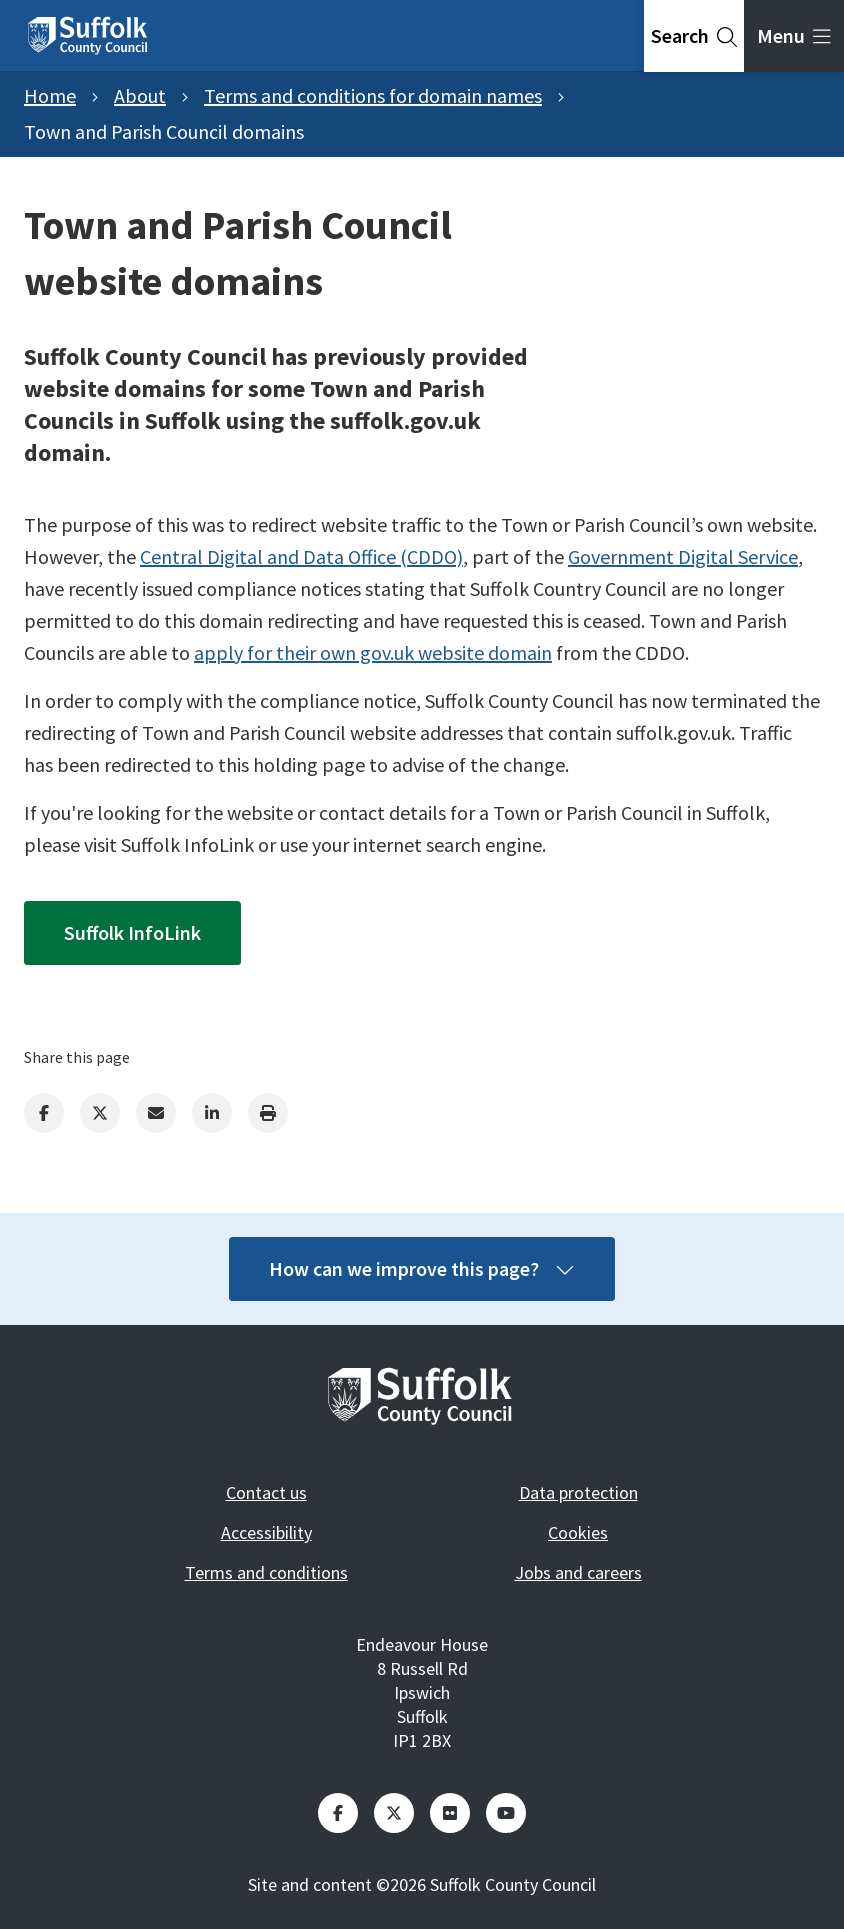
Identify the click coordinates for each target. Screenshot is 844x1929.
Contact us (266, 1492)
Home (50, 95)
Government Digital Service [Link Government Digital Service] (683, 556)
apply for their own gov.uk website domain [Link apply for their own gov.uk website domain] (373, 652)
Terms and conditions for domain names (373, 95)
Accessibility (266, 1532)
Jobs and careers (578, 1572)
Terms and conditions (266, 1572)
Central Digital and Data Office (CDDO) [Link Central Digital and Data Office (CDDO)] (301, 556)
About (140, 95)
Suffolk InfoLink (132, 932)
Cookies (578, 1532)
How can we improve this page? (422, 1268)
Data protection (578, 1492)
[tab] (694, 36)
